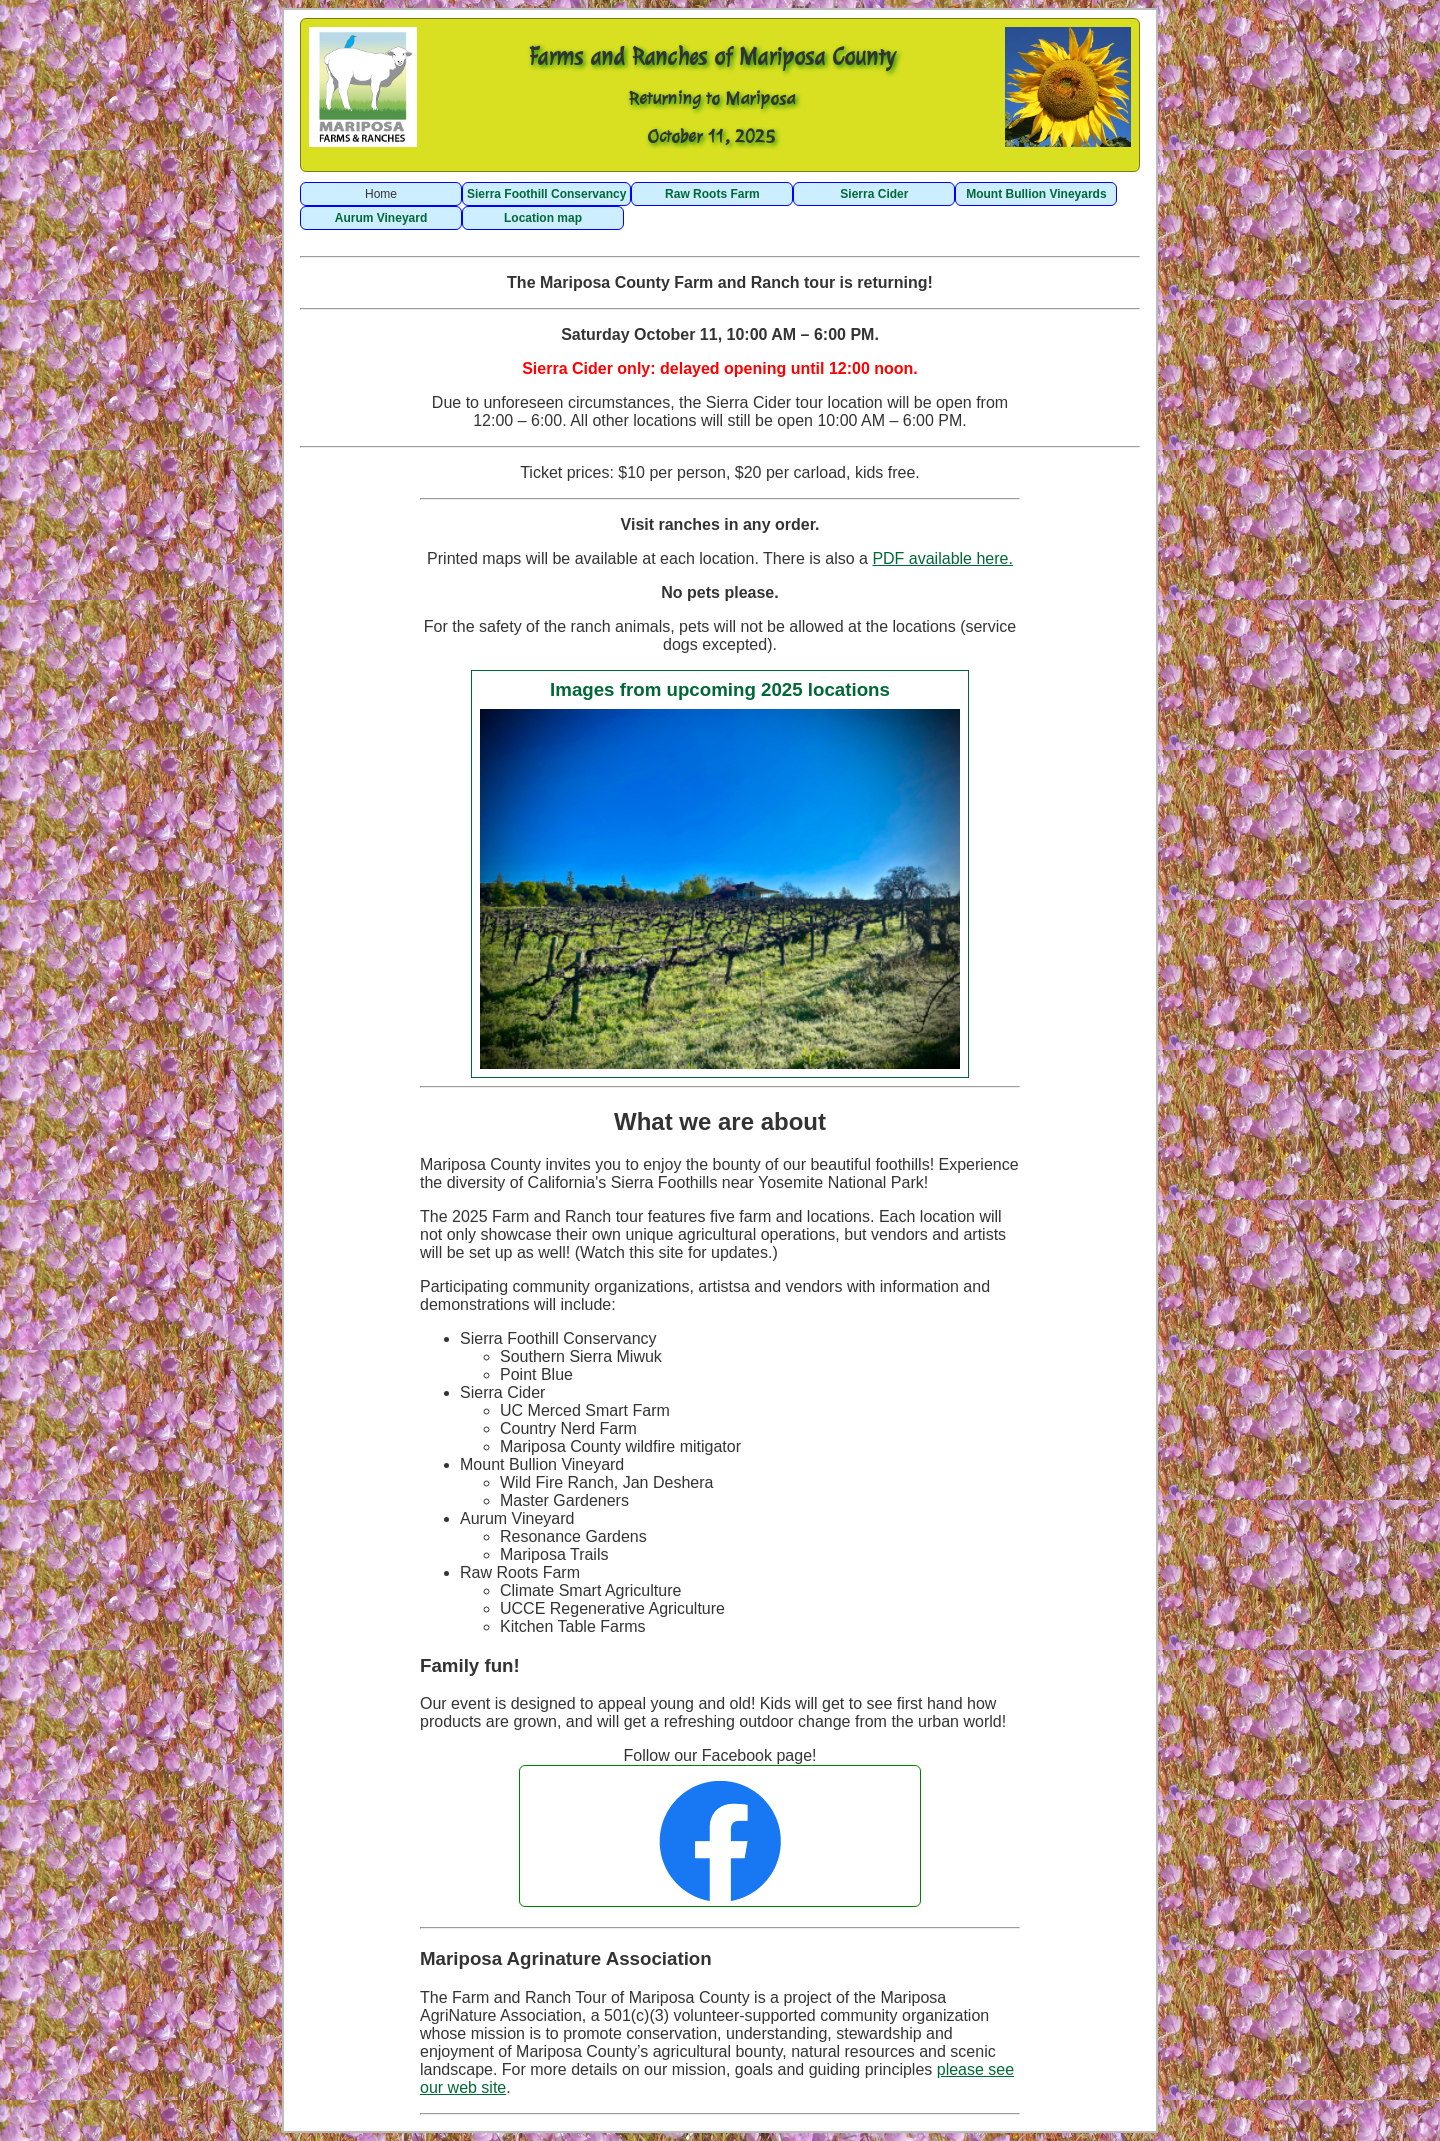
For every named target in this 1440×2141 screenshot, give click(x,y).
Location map (543, 218)
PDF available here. (942, 558)
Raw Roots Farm (712, 194)
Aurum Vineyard (381, 218)
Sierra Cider (874, 194)
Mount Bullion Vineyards (1036, 194)
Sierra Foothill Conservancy (546, 194)
